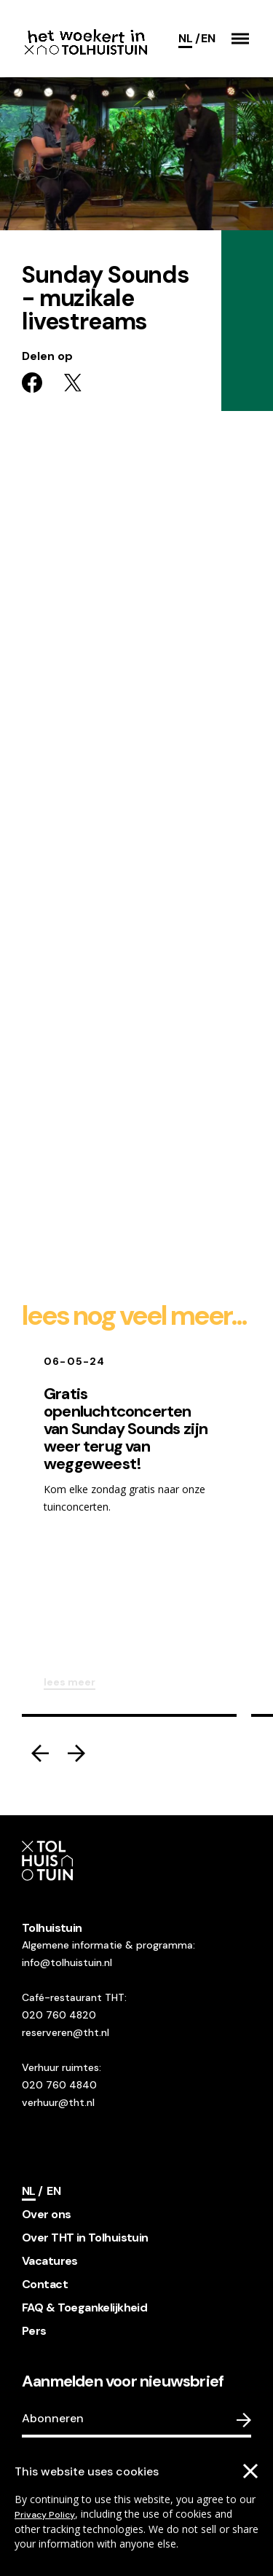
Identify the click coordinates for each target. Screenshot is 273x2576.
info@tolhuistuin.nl (67, 1962)
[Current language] (188, 38)
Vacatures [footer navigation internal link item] (50, 2260)
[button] (240, 39)
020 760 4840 (59, 2084)
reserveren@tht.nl (65, 2032)
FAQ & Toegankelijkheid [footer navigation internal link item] (84, 2307)
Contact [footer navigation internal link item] (45, 2284)
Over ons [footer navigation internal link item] (46, 2214)
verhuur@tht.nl (58, 2102)
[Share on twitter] (73, 382)
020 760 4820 (59, 2014)
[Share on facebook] (32, 382)
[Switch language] (208, 38)
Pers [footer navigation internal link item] (34, 2330)
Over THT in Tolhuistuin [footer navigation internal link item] (85, 2237)
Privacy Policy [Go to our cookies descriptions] (45, 2515)
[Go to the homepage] (86, 39)
